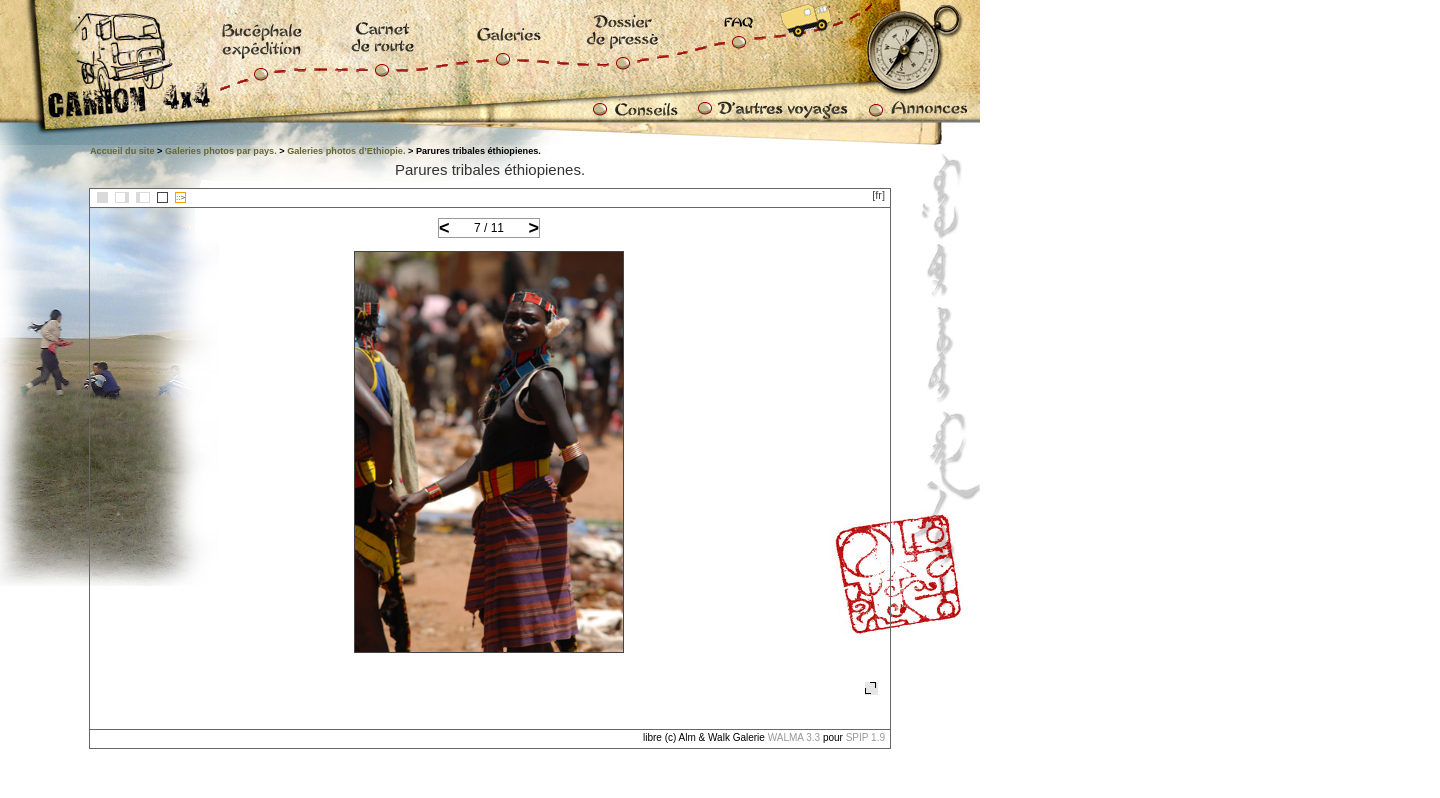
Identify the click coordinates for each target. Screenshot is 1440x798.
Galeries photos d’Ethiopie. (346, 151)
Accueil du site (122, 151)
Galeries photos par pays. (221, 151)
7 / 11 (489, 228)
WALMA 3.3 (794, 737)
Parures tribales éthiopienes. (490, 169)
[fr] (878, 195)
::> (180, 197)
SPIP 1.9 (865, 737)
